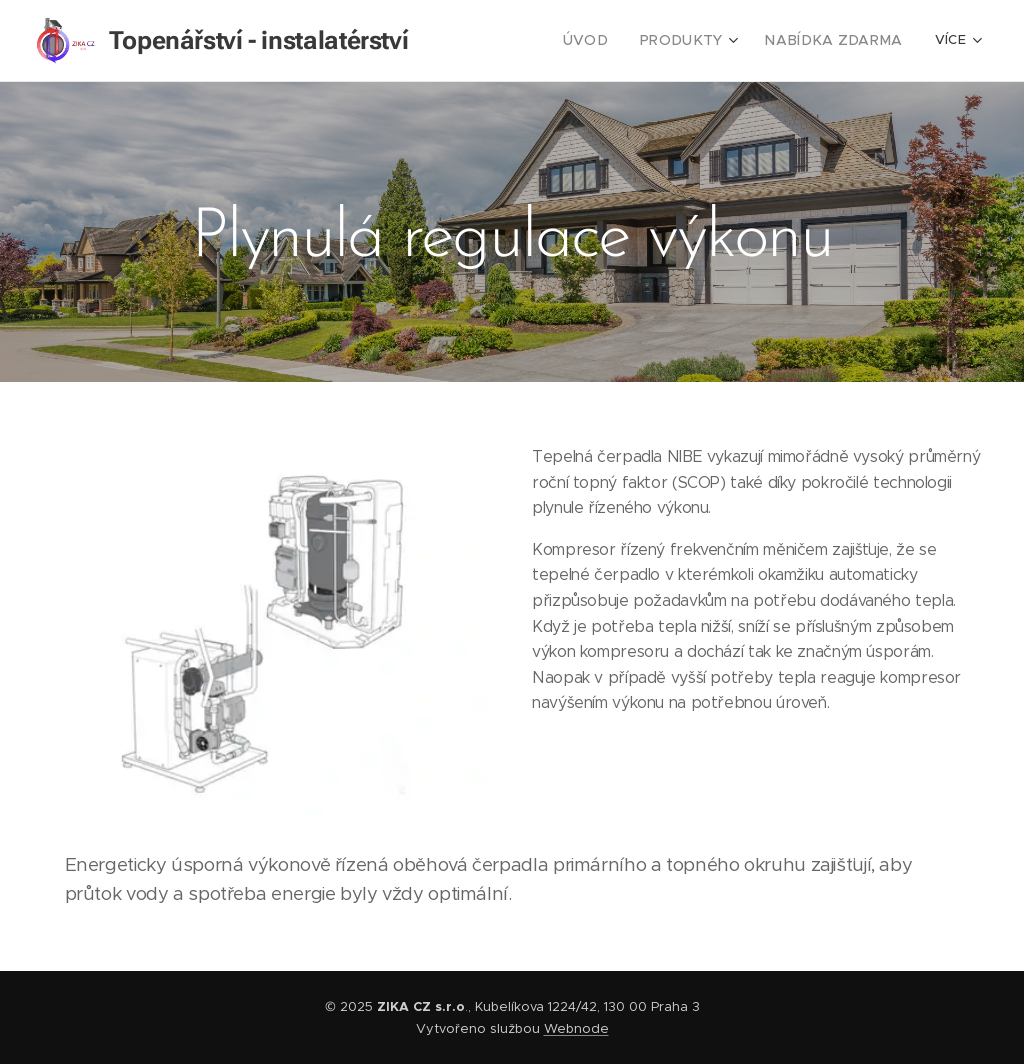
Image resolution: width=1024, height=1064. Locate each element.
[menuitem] (611, 41)
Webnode (576, 1028)
